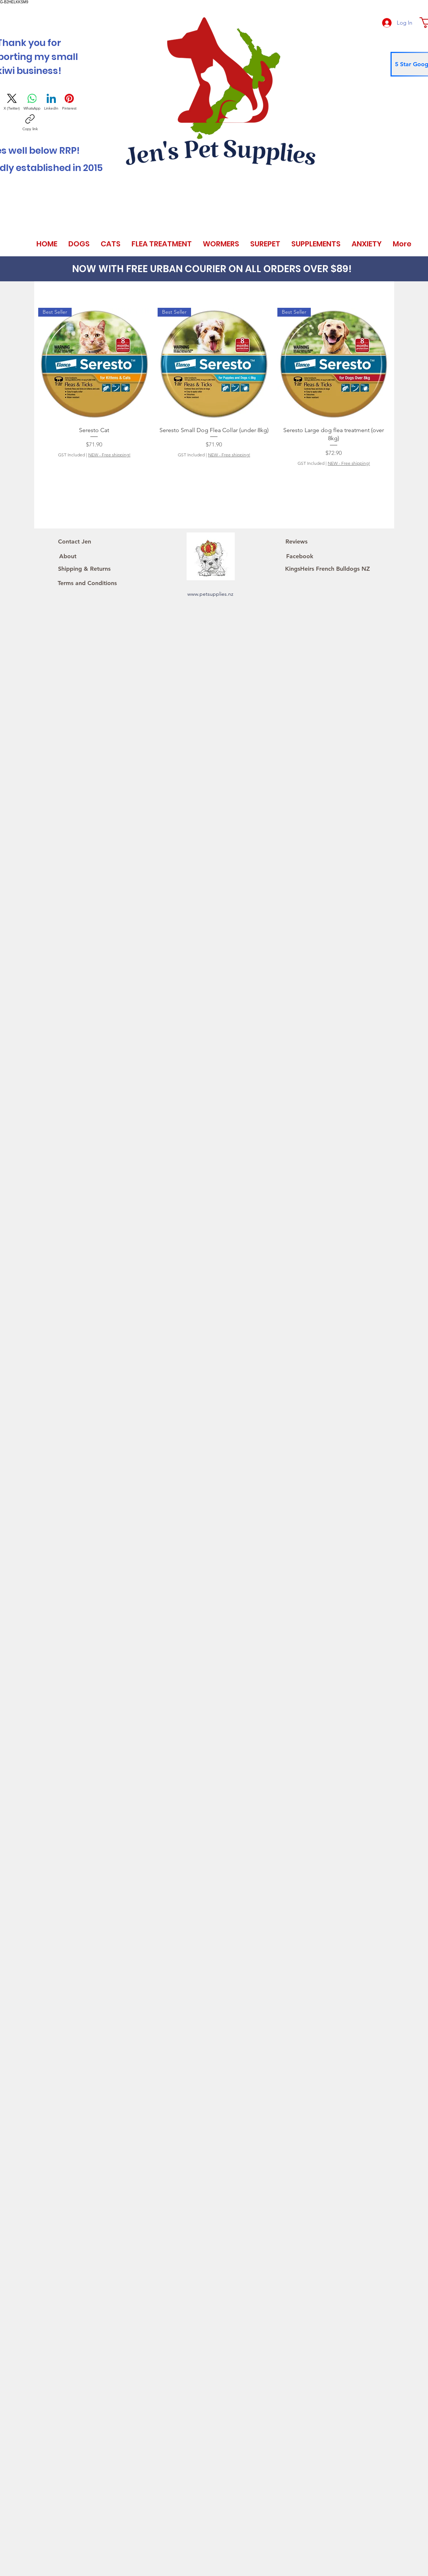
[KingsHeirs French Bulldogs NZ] (327, 569)
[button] (79, 244)
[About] (68, 556)
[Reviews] (296, 541)
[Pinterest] (69, 102)
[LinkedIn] (51, 102)
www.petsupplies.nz (210, 594)
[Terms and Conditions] (87, 583)
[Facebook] (299, 556)
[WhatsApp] (32, 102)
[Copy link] (30, 122)
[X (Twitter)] (12, 102)
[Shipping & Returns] (84, 569)
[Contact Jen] (74, 541)
